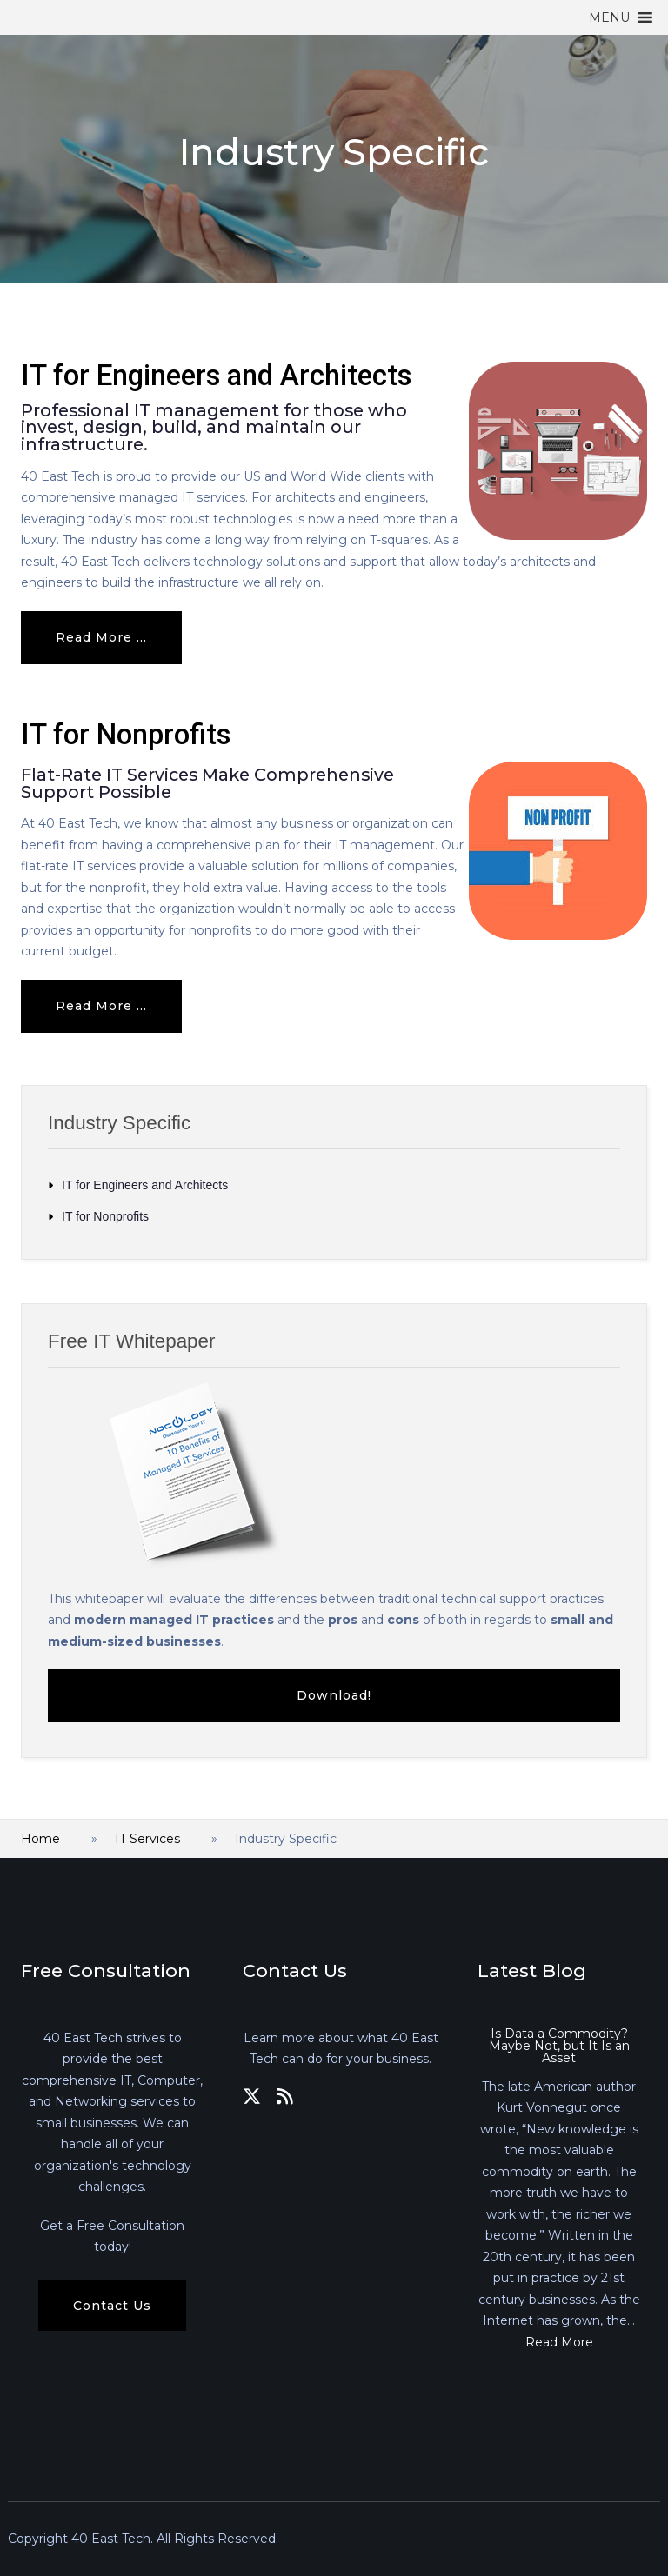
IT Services (147, 1839)
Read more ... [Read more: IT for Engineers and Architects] (101, 637)
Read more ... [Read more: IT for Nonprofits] (101, 1006)
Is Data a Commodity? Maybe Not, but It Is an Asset (559, 2046)
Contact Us (112, 2305)
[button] (609, 17)
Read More (559, 2342)
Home (40, 1839)
